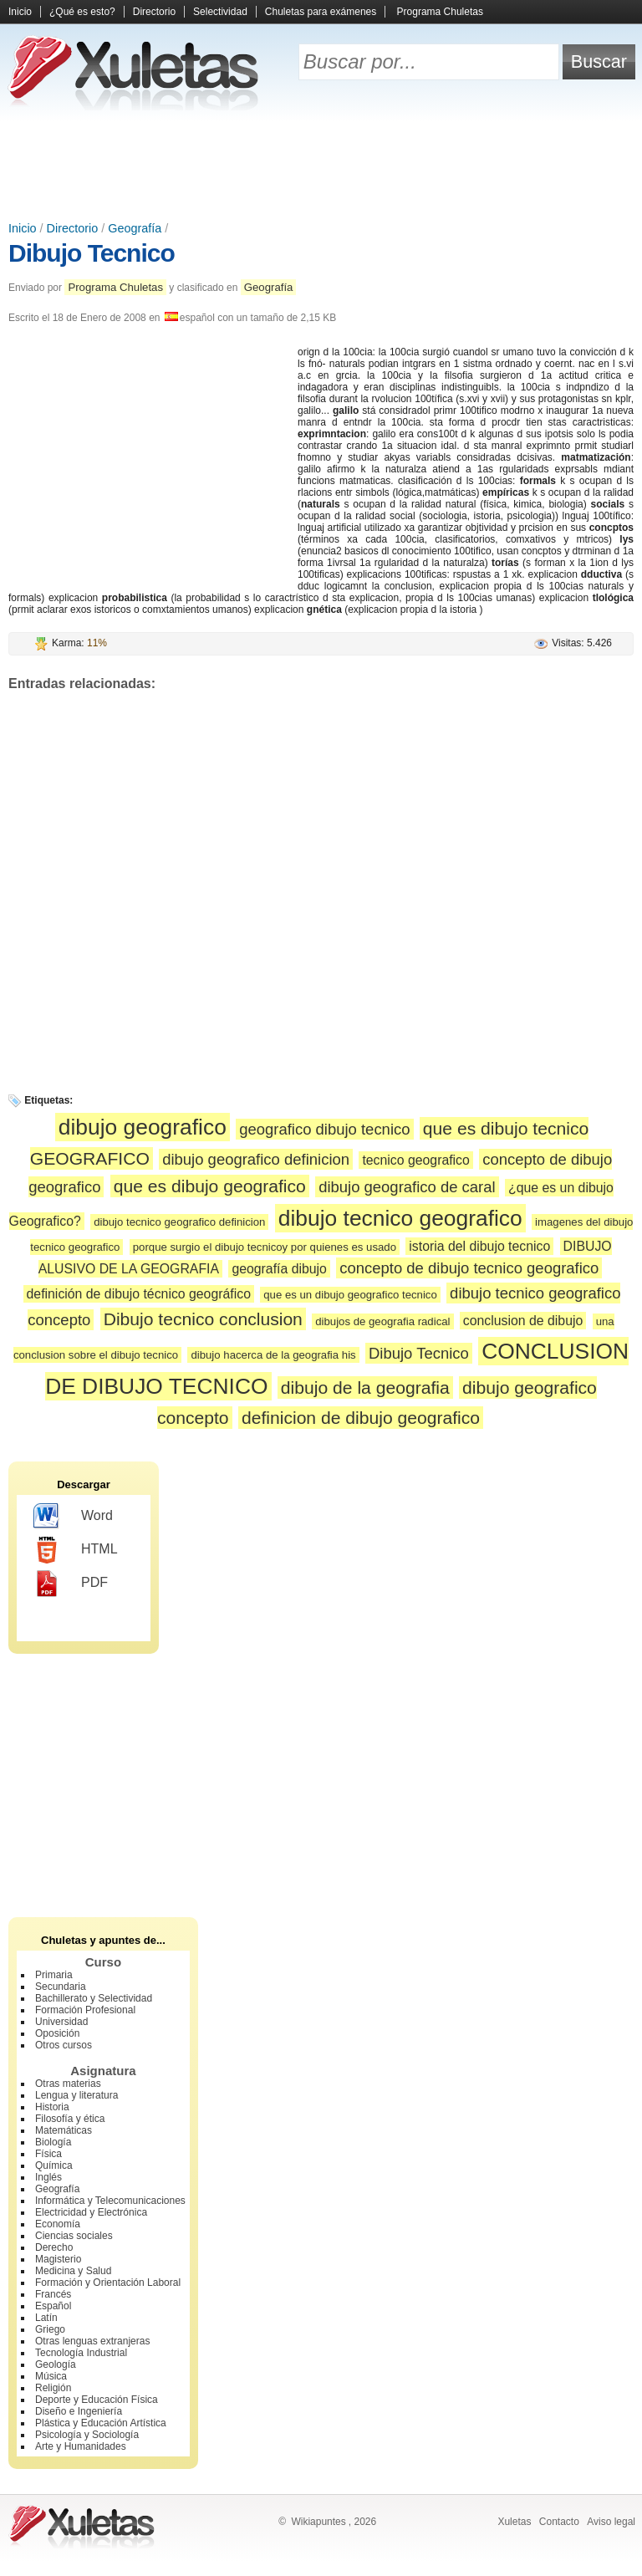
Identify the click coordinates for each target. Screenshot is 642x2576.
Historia (52, 2107)
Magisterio (58, 2259)
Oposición (57, 2033)
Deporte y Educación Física (96, 2399)
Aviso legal (611, 2522)
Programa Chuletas (440, 12)
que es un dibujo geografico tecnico (349, 1294)
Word (73, 1516)
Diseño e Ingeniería (78, 2411)
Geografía (134, 228)
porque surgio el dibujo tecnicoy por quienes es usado (264, 1247)
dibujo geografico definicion (255, 1159)
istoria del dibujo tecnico (479, 1246)
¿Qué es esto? (82, 12)
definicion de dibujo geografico (361, 1417)
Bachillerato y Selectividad (93, 1998)
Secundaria (60, 1986)
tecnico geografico (415, 1160)
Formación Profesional (85, 2010)
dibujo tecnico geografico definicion (179, 1222)
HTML (75, 1550)
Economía (57, 2224)
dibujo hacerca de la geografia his (273, 1355)
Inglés (48, 2177)
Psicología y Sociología (87, 2435)
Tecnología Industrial (81, 2353)
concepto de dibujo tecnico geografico (469, 1268)
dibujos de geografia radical (382, 1321)
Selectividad (220, 12)
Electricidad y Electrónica (91, 2212)
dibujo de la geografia (365, 1387)
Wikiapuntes (318, 2522)
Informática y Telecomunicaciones (110, 2200)
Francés (53, 2294)
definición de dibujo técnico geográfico (139, 1294)
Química (54, 2165)
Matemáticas (63, 2130)
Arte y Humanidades (80, 2446)
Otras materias (68, 2083)
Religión (53, 2388)
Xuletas (514, 2522)
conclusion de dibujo (523, 1321)
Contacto (559, 2522)
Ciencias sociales (74, 2236)
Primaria (54, 1975)
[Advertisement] (321, 167)
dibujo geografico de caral (407, 1187)
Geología (55, 2364)
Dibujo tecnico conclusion (203, 1319)
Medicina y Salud (73, 2271)
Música (51, 2376)
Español (53, 2306)
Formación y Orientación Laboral (108, 2282)
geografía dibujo (279, 1269)
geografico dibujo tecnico (324, 1129)
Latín (46, 2318)
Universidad (61, 2022)
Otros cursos (63, 2045)
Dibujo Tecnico (91, 253)
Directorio (154, 12)
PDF (70, 1583)
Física (48, 2154)
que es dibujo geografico (210, 1186)
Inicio (20, 12)
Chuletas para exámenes (320, 12)
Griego (50, 2329)
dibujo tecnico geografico (400, 1218)
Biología (53, 2142)
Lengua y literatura (76, 2095)
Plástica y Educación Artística (100, 2423)
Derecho (54, 2247)
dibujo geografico (143, 1127)
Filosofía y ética (69, 2119)
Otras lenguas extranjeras (92, 2341)
